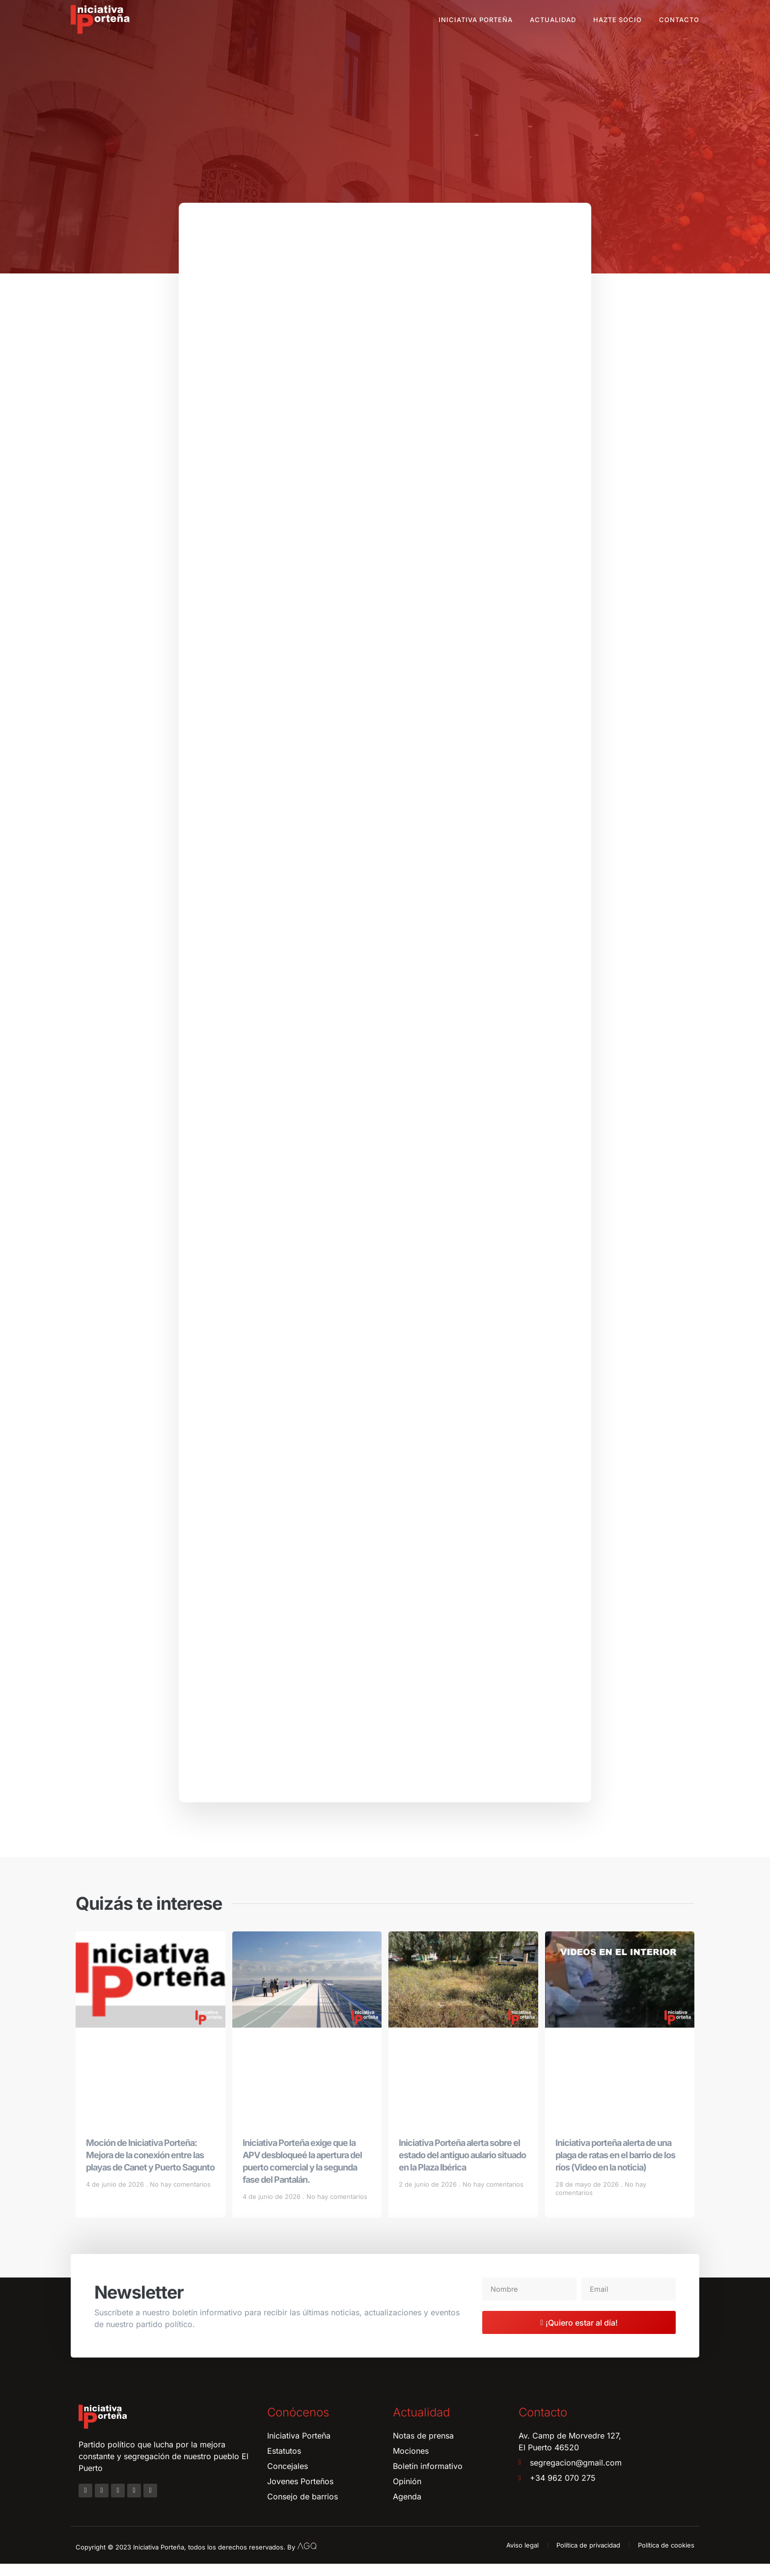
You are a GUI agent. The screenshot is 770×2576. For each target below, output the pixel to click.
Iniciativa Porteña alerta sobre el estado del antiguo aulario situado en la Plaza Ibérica (462, 2166)
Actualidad (553, 20)
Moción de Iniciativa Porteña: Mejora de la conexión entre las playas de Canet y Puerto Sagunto (150, 2166)
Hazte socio (617, 20)
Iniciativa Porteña (476, 20)
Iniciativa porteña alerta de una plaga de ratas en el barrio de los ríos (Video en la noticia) (615, 2166)
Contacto (679, 20)
